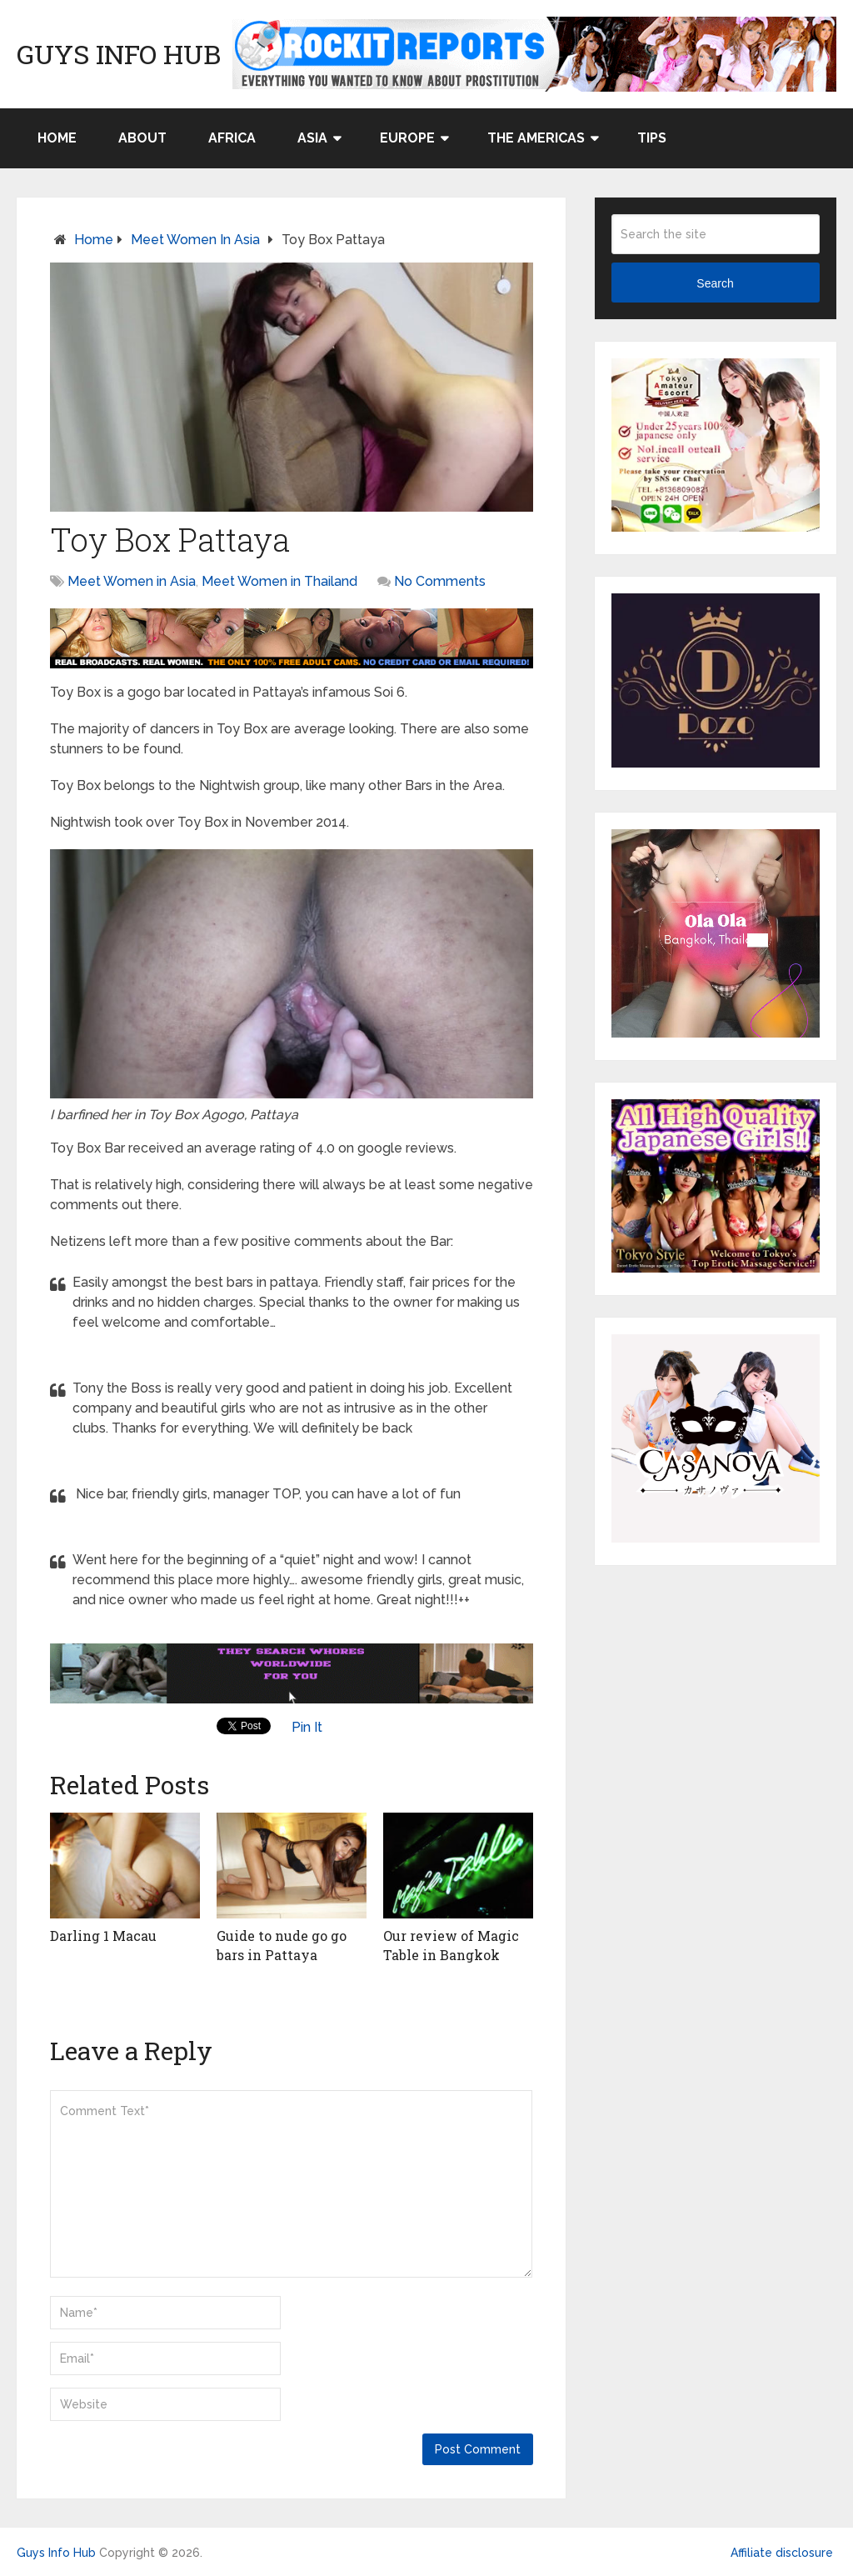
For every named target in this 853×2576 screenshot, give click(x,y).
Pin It (307, 1727)
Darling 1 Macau (103, 1935)
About (142, 138)
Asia (312, 138)
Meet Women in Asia (195, 240)
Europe (407, 138)
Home (57, 138)
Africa (232, 138)
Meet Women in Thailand (279, 581)
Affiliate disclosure (782, 2552)
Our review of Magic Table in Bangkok (451, 1945)
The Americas (536, 138)
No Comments (440, 581)
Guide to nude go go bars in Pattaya (282, 1945)
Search (714, 283)
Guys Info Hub (119, 54)
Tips (651, 138)
